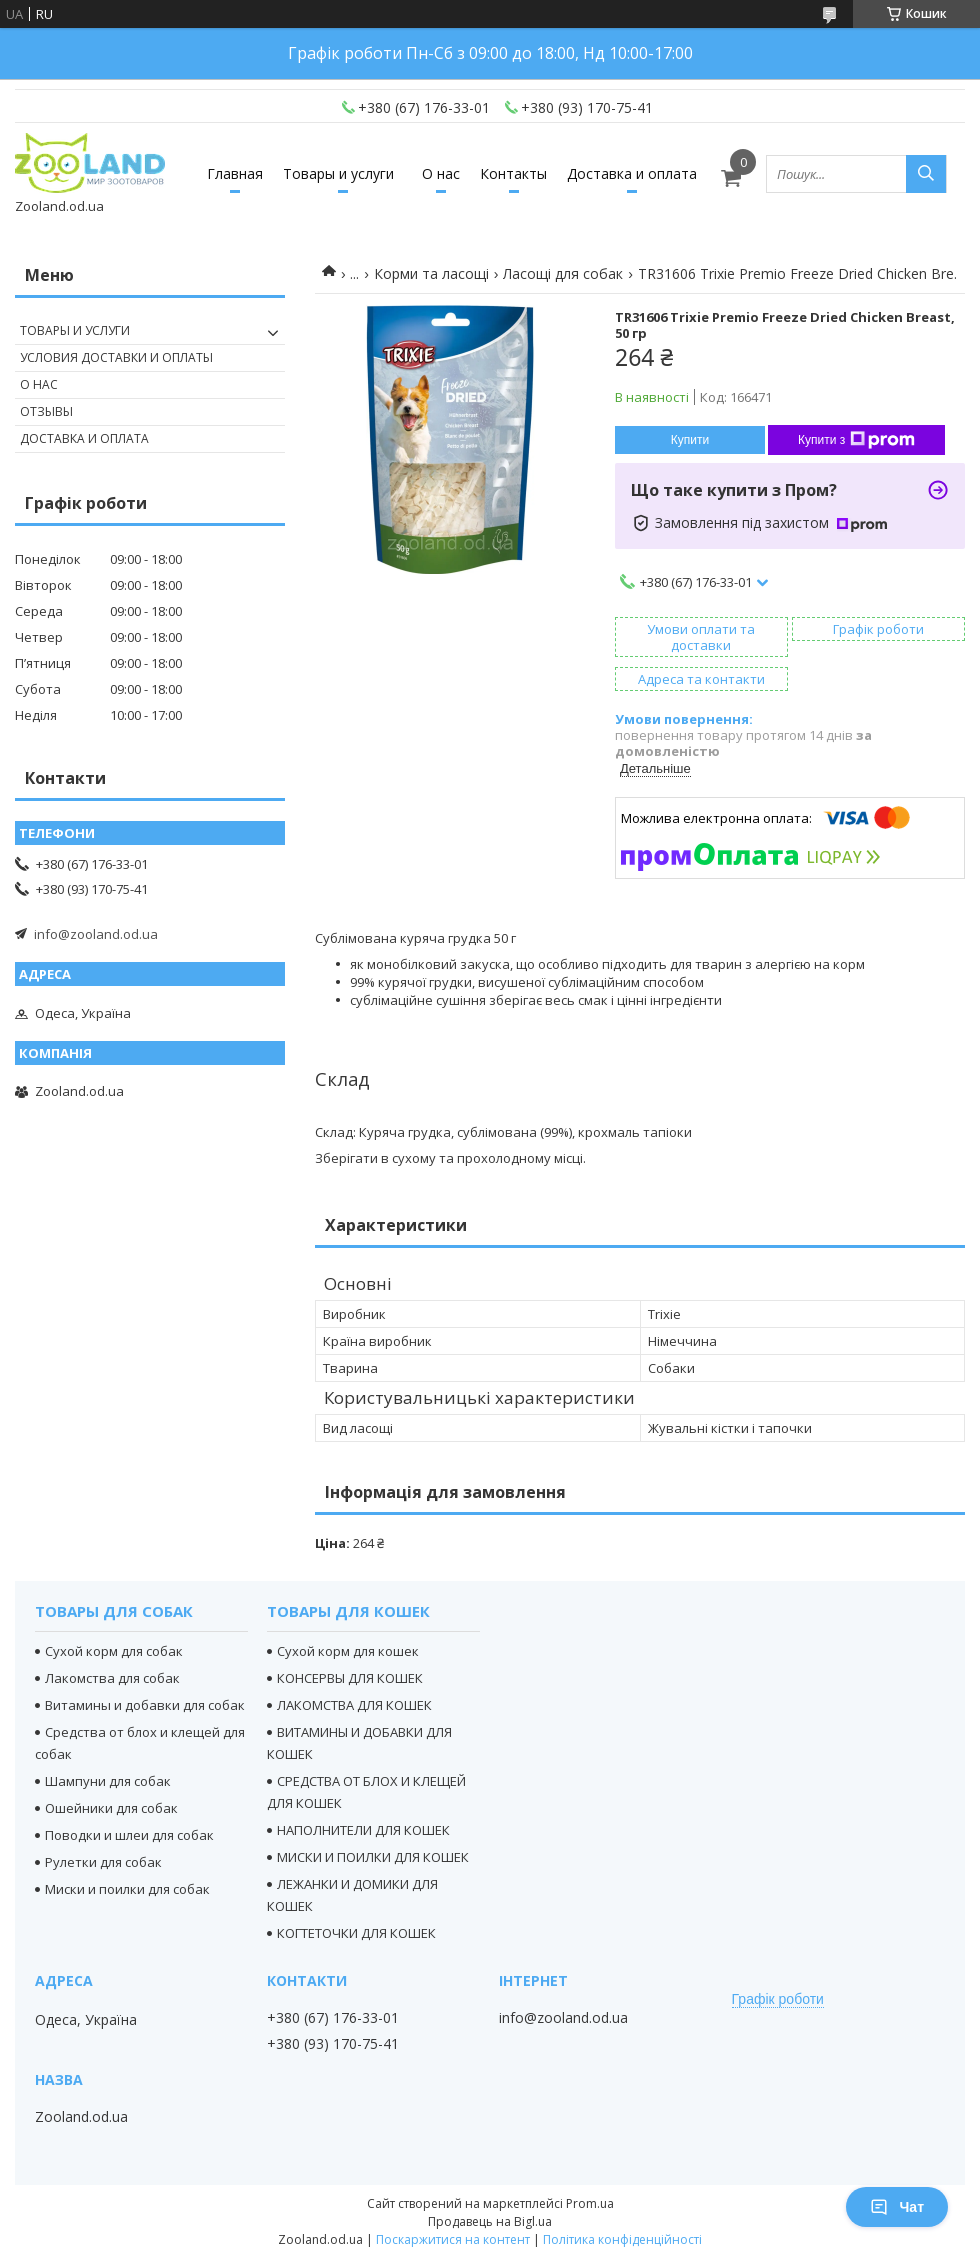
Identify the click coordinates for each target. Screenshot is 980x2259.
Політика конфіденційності (622, 2239)
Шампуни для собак (108, 1781)
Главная (235, 173)
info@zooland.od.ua (96, 934)
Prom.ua (590, 2203)
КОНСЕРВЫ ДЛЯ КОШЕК (350, 1678)
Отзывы (46, 411)
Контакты (513, 173)
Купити (690, 440)
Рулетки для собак (103, 1862)
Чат (897, 2207)
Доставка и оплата (632, 173)
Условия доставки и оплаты (116, 357)
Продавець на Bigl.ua (490, 2221)
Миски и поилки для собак (127, 1889)
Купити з (856, 440)
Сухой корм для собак (114, 1651)
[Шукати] (926, 174)
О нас (441, 173)
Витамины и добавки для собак (145, 1705)
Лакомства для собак (112, 1678)
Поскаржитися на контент (453, 2239)
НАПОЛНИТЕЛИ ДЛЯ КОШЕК (363, 1830)
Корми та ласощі (431, 273)
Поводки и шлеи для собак (129, 1835)
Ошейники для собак (111, 1808)
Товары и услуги (338, 173)
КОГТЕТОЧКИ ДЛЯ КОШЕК (356, 1933)
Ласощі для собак (563, 273)
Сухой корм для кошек (348, 1651)
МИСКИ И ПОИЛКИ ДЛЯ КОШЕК (373, 1857)
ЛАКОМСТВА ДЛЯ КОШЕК (354, 1705)
